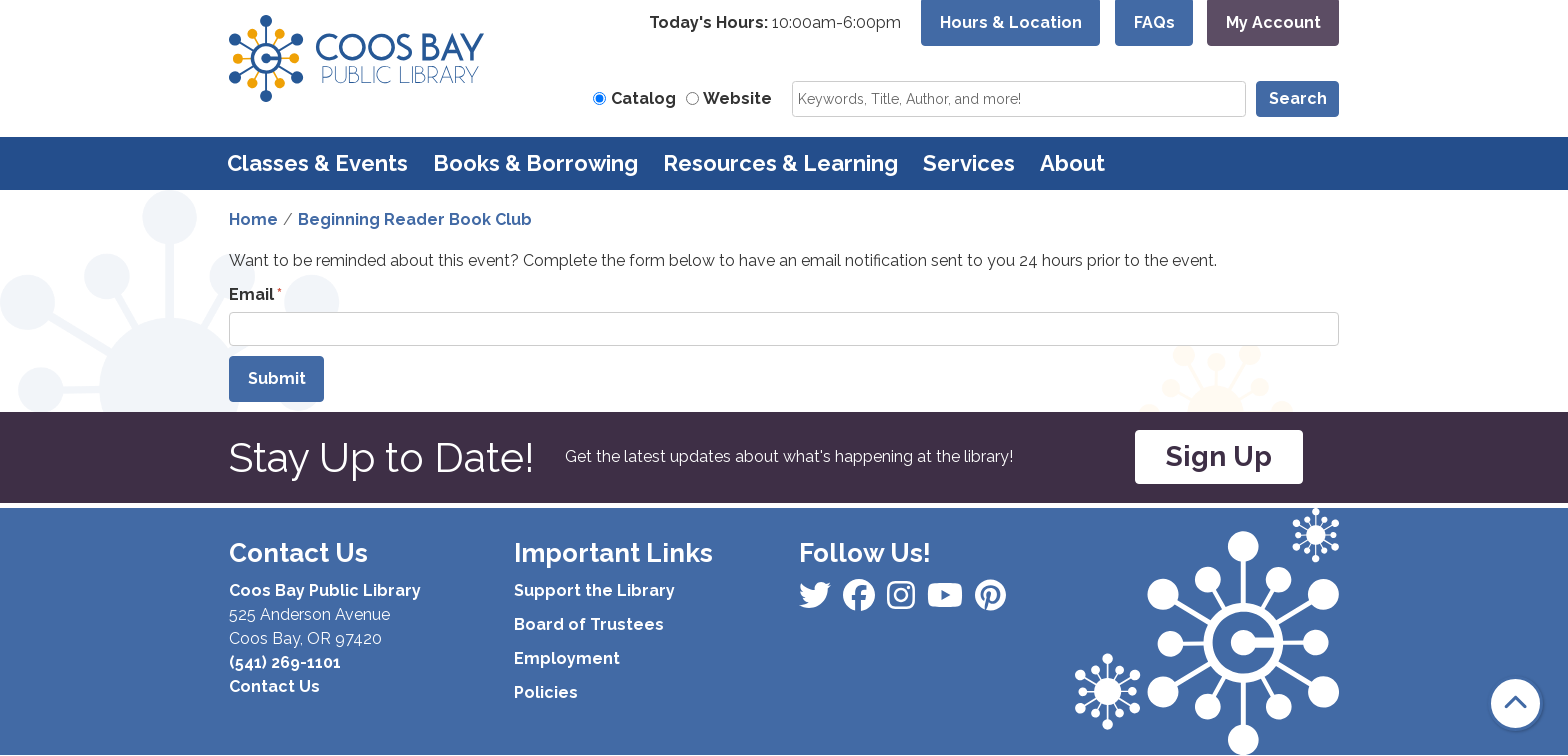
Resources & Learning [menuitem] (780, 163)
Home (253, 219)
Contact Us (274, 686)
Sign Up (1219, 456)
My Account (1273, 22)
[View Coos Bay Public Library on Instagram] (861, 601)
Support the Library (594, 590)
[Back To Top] (1515, 703)
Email (251, 294)
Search (1298, 98)
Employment (567, 658)
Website (737, 98)
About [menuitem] (1072, 163)
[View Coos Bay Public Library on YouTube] (990, 601)
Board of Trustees (589, 624)
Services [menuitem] (969, 163)
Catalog (643, 98)
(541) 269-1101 (285, 662)
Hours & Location (1011, 22)
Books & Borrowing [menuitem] (535, 163)
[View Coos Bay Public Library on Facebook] (817, 601)
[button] (775, 23)
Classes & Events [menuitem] (317, 163)
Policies (546, 692)
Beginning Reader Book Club (415, 219)
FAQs (1154, 22)
